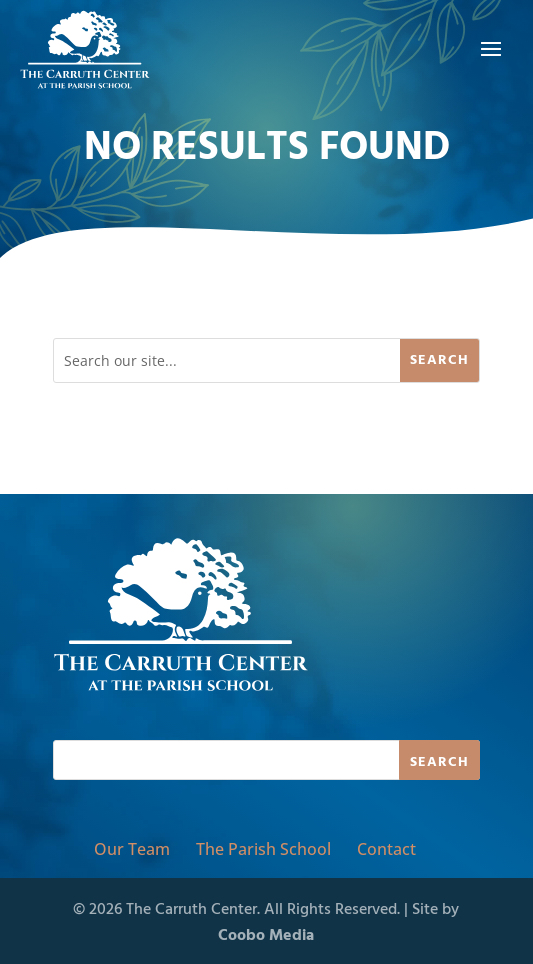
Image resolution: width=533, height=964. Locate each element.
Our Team (132, 849)
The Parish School (263, 849)
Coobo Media (266, 936)
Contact (386, 849)
